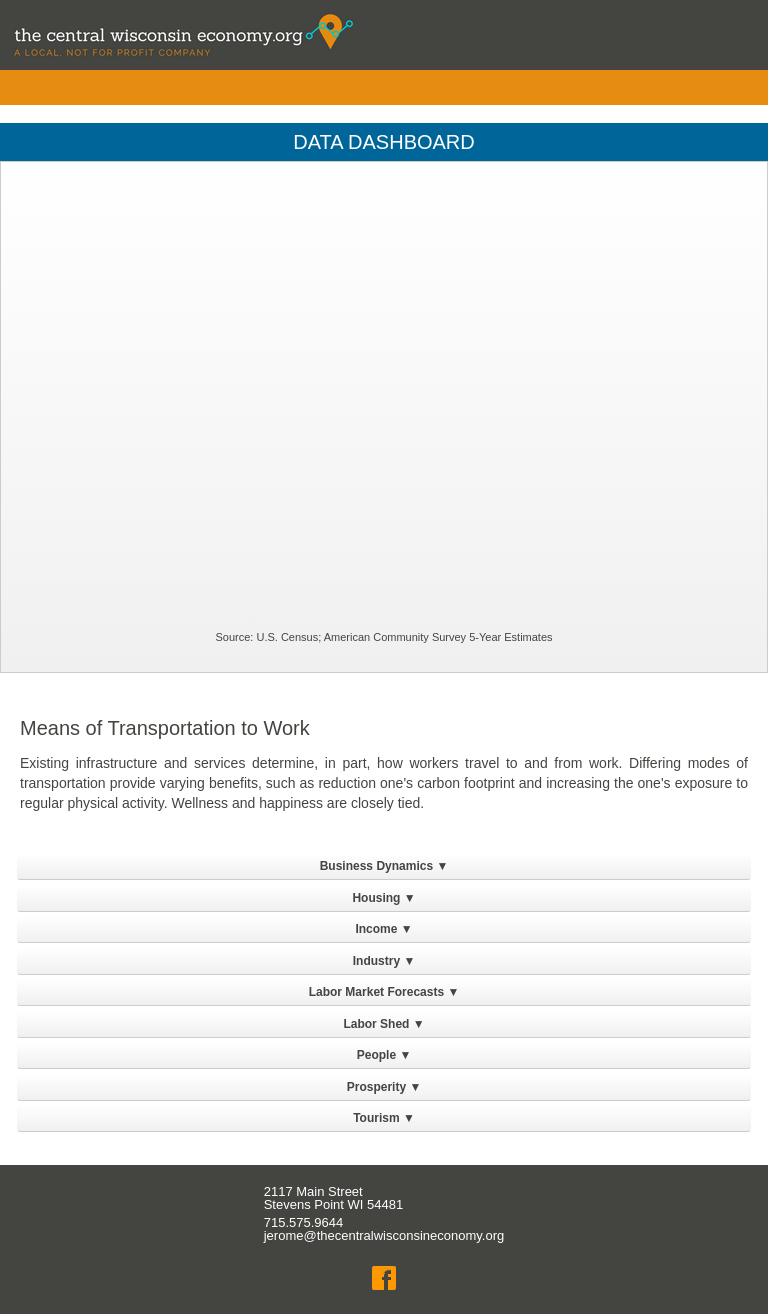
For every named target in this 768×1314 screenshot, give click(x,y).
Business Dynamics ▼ (384, 866)
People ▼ (384, 1055)
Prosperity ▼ (384, 1087)
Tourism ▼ (384, 1118)
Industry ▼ (384, 961)
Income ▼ (383, 929)
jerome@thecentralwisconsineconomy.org (384, 1235)
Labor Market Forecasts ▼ (384, 992)
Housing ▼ (383, 898)
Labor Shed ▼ (383, 1024)
